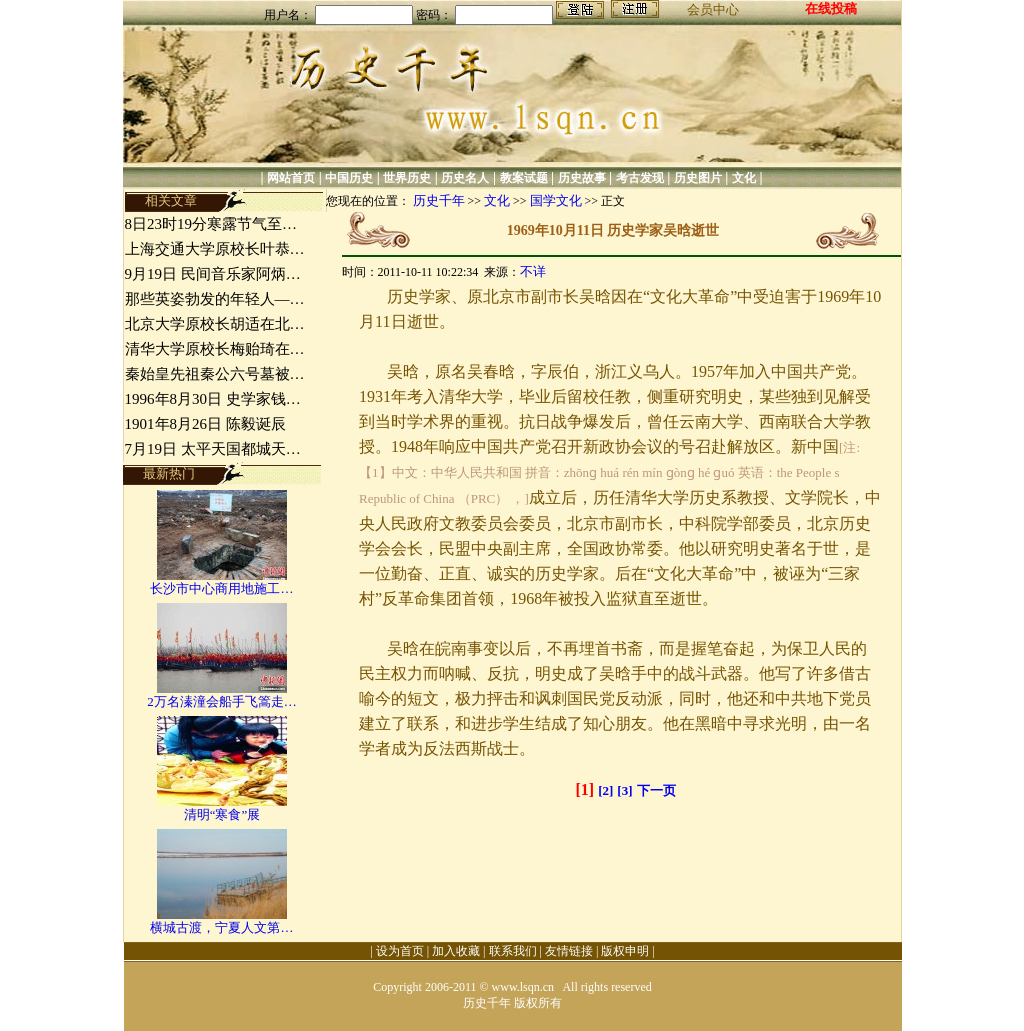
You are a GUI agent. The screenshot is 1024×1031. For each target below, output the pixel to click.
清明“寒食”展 (222, 814)
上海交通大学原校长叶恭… (215, 249)
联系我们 (513, 951)
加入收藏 (456, 951)
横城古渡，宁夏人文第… (221, 927)
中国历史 (349, 178)
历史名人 (465, 178)
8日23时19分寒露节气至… (211, 224)
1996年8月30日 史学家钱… (213, 399)
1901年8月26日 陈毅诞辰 (205, 424)
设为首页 (400, 951)
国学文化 (556, 200)
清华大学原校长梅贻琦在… (215, 349)
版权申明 (625, 951)
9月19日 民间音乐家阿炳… (213, 274)
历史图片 (698, 178)
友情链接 (569, 951)
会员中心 (713, 9)
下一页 (656, 790)
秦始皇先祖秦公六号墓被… (215, 374)
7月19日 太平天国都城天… (213, 449)
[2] (605, 790)
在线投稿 (831, 8)
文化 (744, 178)
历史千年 (439, 200)
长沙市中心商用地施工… (221, 588)
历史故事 (582, 178)
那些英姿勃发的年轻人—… (215, 299)
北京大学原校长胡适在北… (215, 324)
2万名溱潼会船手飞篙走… (222, 701)
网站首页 (291, 178)
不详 (533, 271)
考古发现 (640, 178)
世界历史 (407, 178)
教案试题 (524, 178)
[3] (624, 790)
